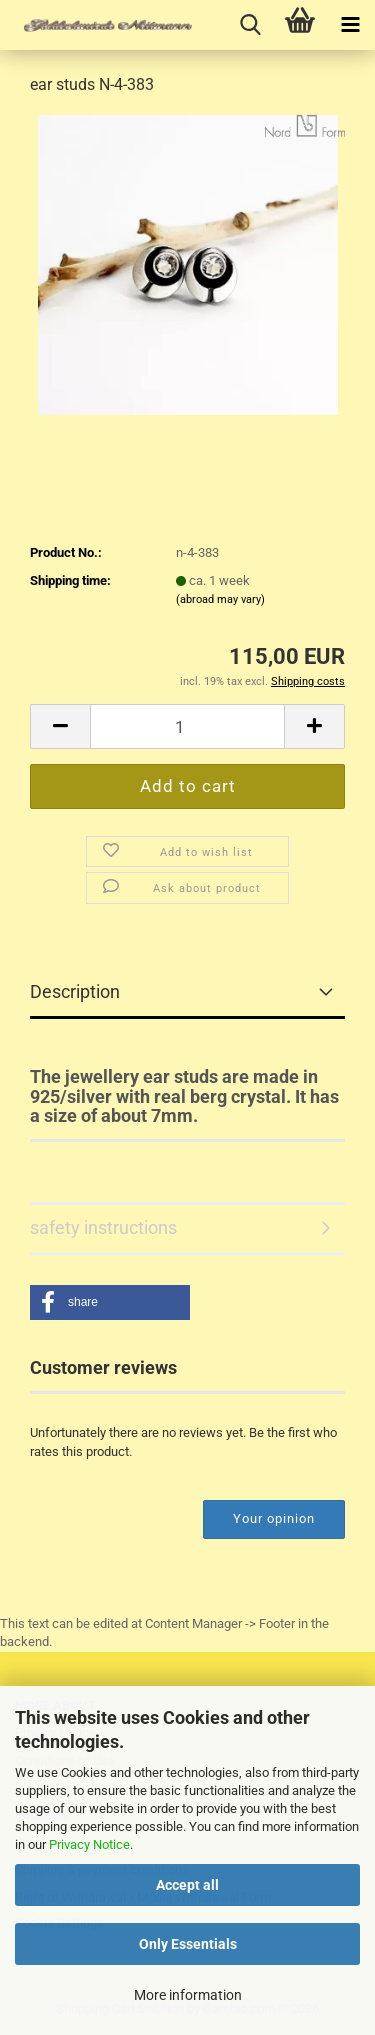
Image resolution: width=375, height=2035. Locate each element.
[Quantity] (187, 726)
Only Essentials (188, 1944)
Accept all (187, 1885)
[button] (60, 726)
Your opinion (274, 1518)
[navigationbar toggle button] (350, 25)
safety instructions (103, 1227)
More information (188, 1995)
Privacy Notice (89, 1844)
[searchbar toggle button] (250, 25)
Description (75, 991)
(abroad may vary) (220, 599)
